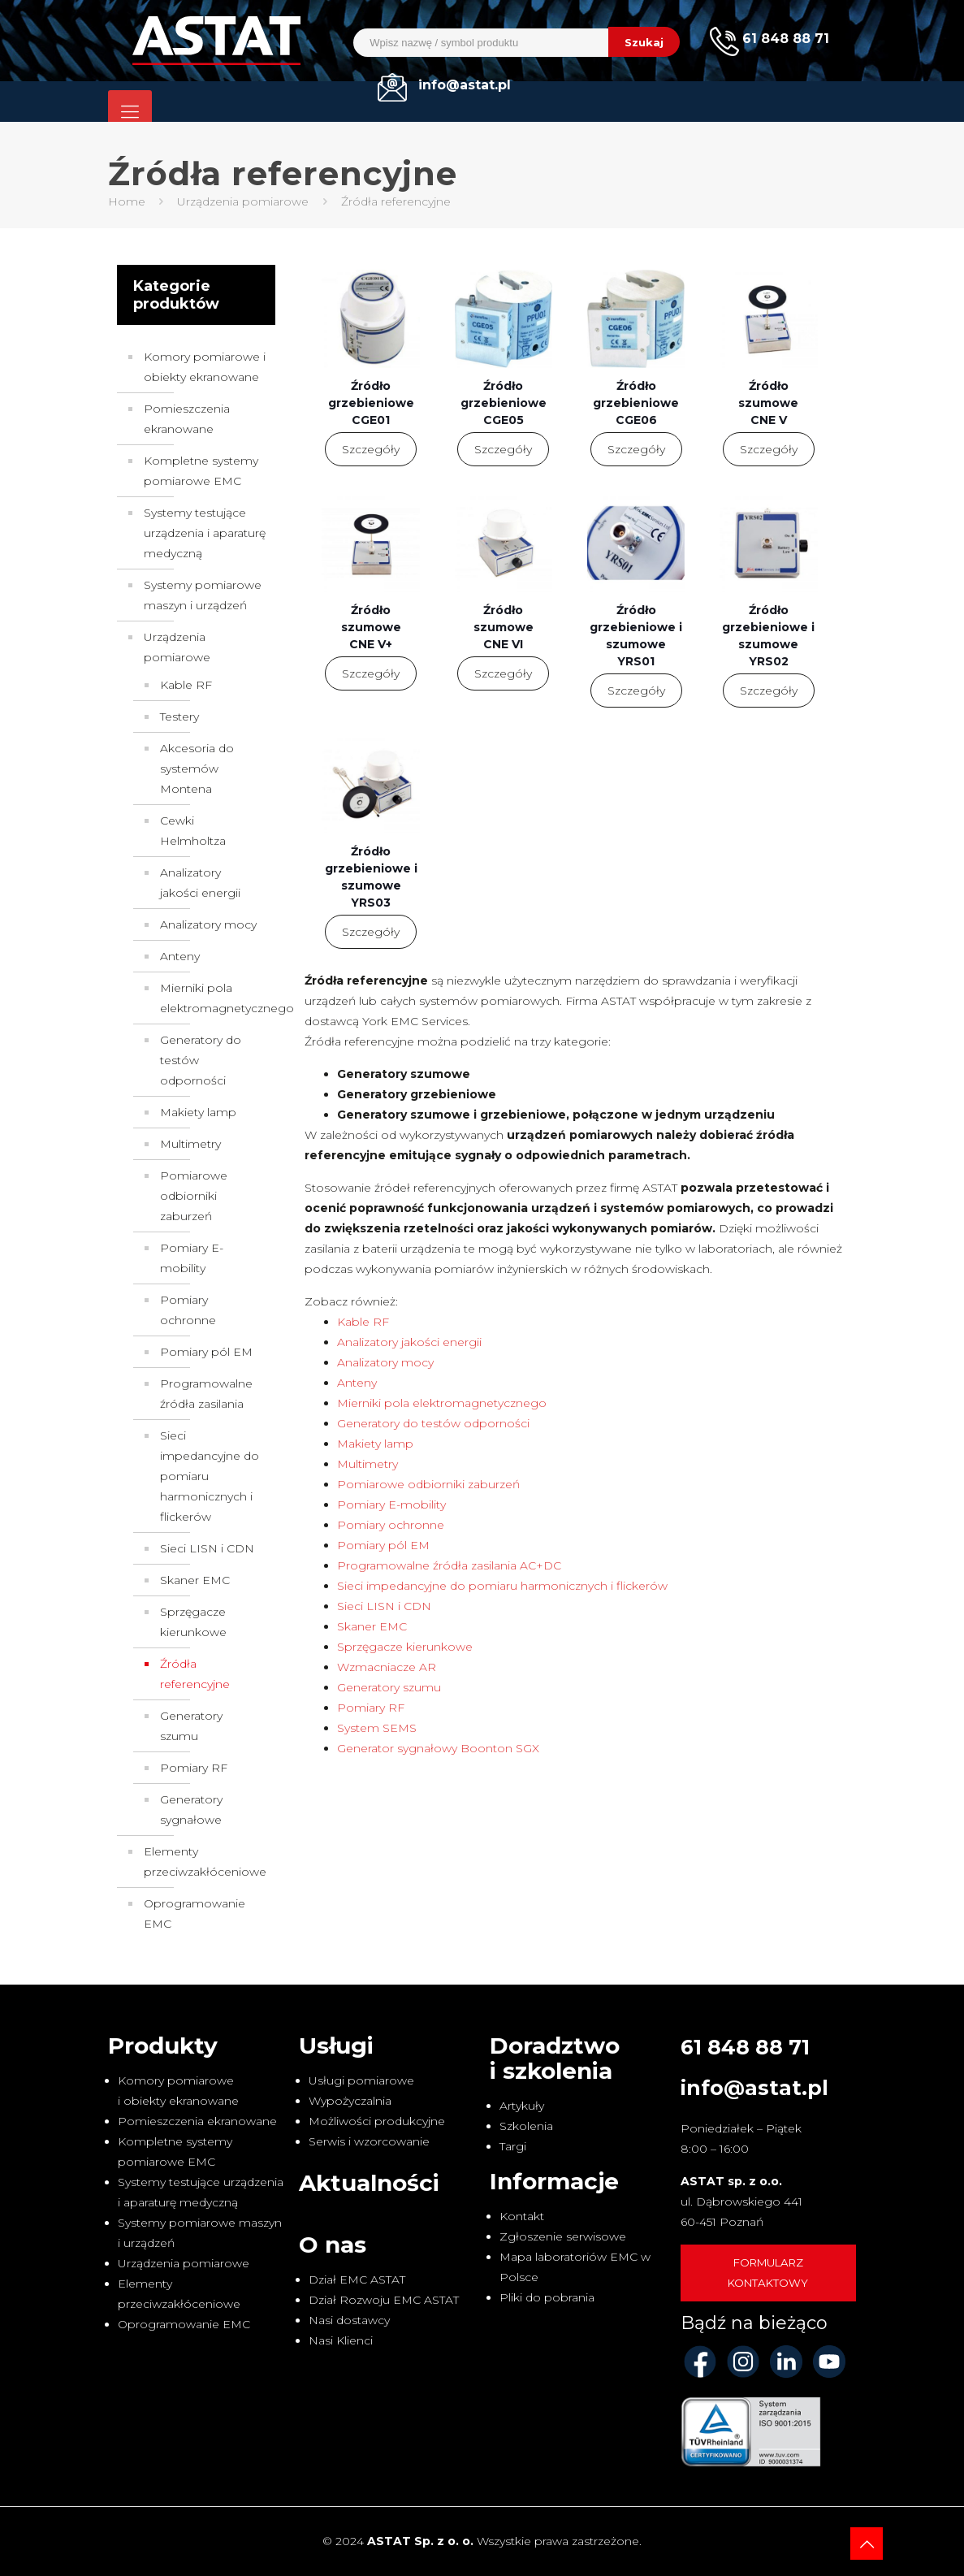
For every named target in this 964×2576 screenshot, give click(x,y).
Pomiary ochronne (390, 1524)
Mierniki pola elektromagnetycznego (442, 1403)
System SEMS (377, 1728)
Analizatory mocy (385, 1362)
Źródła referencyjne (195, 1673)
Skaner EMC (372, 1626)
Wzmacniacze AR (386, 1667)
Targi (512, 2146)
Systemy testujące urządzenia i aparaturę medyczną (205, 533)
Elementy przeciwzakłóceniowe (205, 1861)
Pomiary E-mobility (391, 1504)
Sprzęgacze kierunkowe (405, 1646)
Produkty (163, 2045)
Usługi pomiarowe (361, 2080)
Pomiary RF (370, 1707)
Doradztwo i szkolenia (555, 2058)
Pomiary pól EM (383, 1545)
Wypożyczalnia (350, 2100)
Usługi (336, 2045)
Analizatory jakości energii (409, 1342)
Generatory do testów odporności (433, 1423)
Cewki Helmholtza (193, 830)
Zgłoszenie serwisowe (562, 2236)
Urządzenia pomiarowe (243, 201)
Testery (179, 716)
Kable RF (363, 1321)
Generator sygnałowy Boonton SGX (438, 1748)
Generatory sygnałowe (191, 1809)
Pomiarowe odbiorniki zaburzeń (428, 1484)
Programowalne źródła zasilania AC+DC (449, 1565)
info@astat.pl (754, 2088)
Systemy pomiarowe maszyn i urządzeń (203, 595)
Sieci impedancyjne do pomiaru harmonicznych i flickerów (502, 1585)
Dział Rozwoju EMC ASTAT (384, 2299)
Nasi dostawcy (349, 2320)
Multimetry (367, 1464)
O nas (332, 2244)
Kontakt (521, 2216)
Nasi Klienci (341, 2340)
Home (126, 201)
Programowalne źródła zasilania (206, 1393)
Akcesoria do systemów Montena (197, 768)
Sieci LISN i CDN (384, 1606)
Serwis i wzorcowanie (369, 2141)
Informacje (554, 2181)
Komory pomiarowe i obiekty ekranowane (205, 366)
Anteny (357, 1382)
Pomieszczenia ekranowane (187, 418)
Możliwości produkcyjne (377, 2121)
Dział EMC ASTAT (357, 2279)
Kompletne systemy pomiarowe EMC (201, 470)
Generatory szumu (389, 1687)
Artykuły (521, 2105)
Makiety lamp (375, 1443)
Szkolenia (526, 2126)
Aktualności (369, 2183)
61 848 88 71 (745, 2047)
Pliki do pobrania (546, 2297)
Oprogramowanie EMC (194, 1913)
